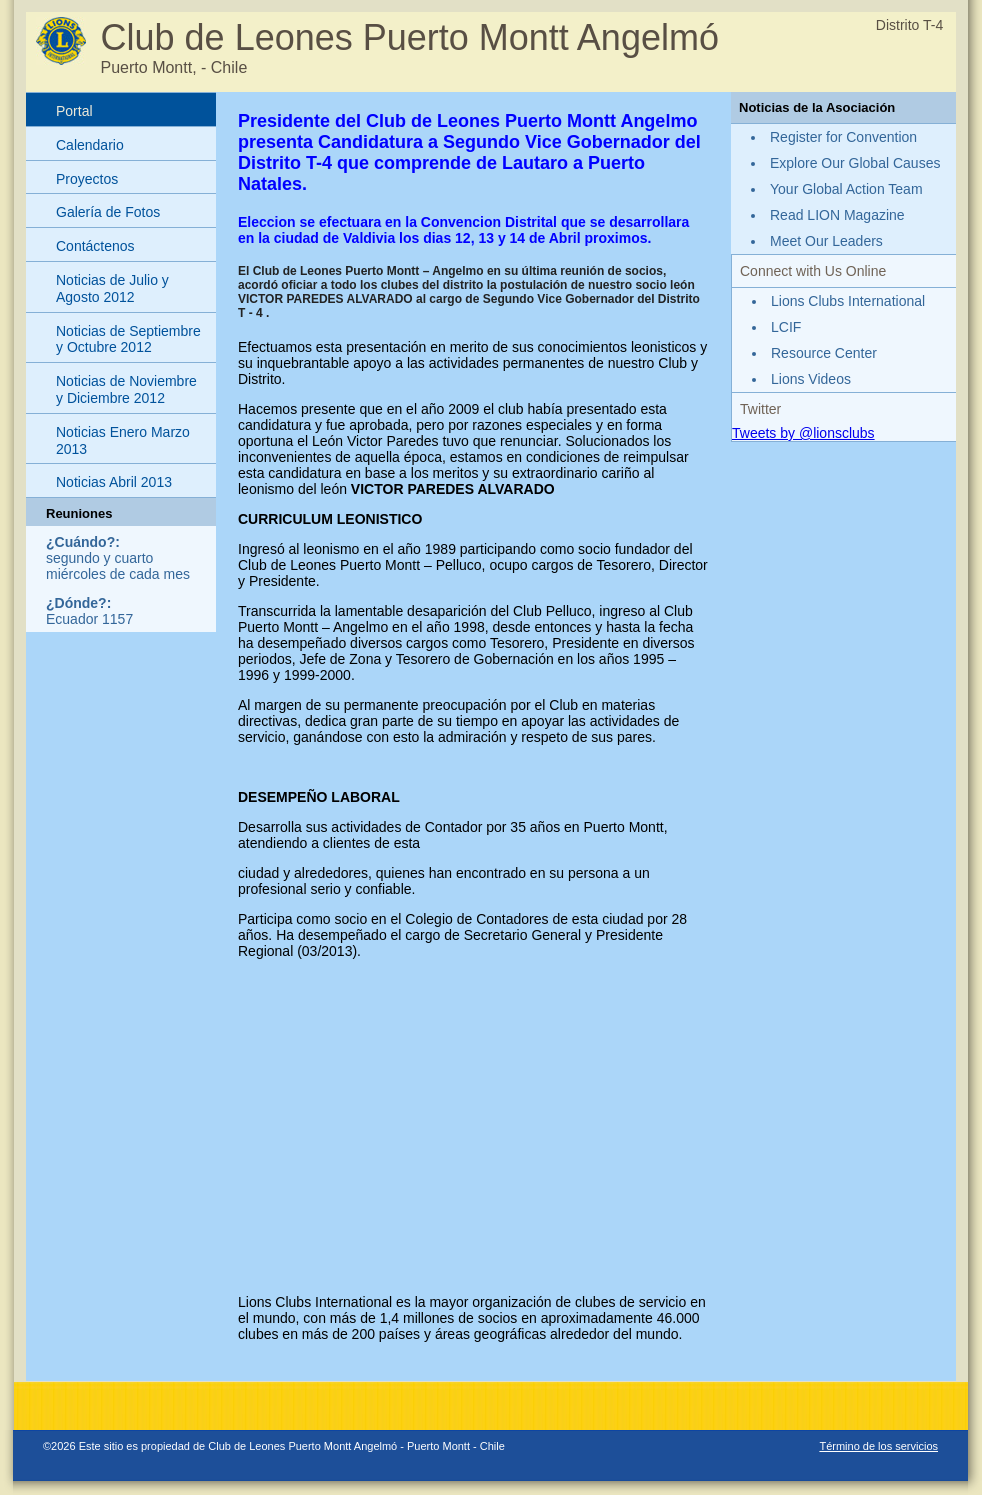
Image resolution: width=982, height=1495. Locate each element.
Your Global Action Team (846, 189)
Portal (74, 111)
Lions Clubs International (848, 301)
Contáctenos (95, 246)
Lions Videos (811, 379)
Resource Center (824, 353)
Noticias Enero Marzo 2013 (123, 440)
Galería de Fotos (108, 212)
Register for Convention (843, 137)
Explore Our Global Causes (855, 163)
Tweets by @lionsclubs (803, 433)
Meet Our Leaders (826, 241)
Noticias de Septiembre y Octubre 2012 (128, 339)
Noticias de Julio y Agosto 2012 (112, 288)
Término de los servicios (878, 1446)
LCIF (786, 327)
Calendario (90, 145)
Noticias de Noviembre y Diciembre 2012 (126, 389)
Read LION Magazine (837, 215)
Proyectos (87, 179)
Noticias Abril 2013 (114, 482)
